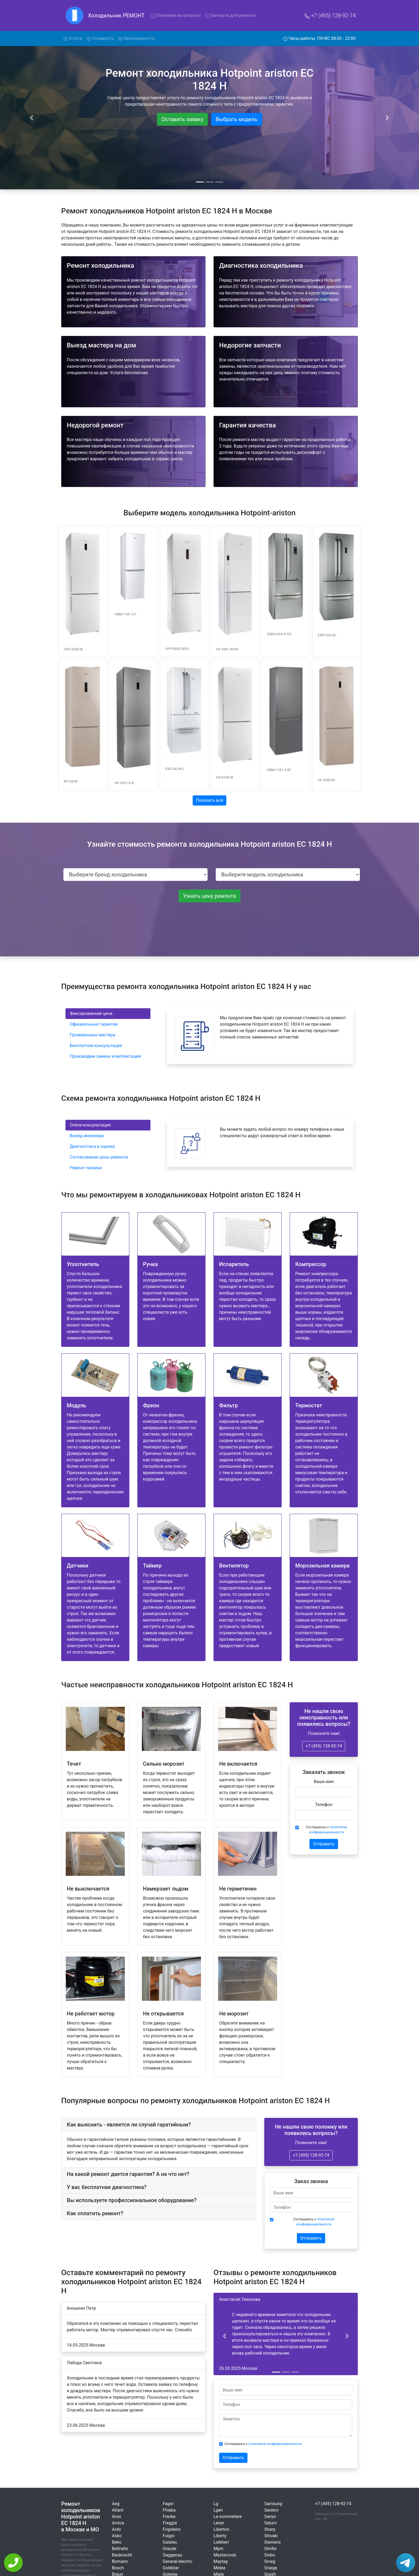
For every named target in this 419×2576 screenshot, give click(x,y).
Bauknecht (122, 2555)
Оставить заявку (182, 119)
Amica (118, 2522)
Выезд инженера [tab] (87, 1135)
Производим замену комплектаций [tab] (105, 1056)
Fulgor (169, 2535)
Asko (117, 2535)
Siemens (272, 2542)
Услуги (73, 38)
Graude (169, 2548)
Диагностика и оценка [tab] (92, 1146)
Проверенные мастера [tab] (92, 1034)
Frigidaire (171, 2529)
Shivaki (271, 2535)
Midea (219, 2567)
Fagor (168, 2503)
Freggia (170, 2522)
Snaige (270, 2567)
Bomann (120, 2561)
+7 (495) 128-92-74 (330, 15)
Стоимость (100, 38)
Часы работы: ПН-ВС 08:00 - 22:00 (319, 38)
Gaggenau (172, 2555)
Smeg (269, 2561)
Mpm (218, 2548)
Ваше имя (324, 1781)
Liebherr (221, 2542)
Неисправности (136, 38)
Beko (117, 2542)
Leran (219, 2522)
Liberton (221, 2529)
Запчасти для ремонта (230, 15)
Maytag (221, 2561)
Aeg (115, 2503)
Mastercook (225, 2555)
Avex (116, 2516)
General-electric (177, 2561)
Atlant (117, 2510)
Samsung (273, 2503)
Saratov (271, 2510)
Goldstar (171, 2567)
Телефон (323, 1804)
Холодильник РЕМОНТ (116, 15)
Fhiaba (169, 2510)
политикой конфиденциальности (275, 2444)
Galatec (170, 2542)
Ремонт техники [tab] (86, 1167)
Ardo (116, 2529)
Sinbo (269, 2555)
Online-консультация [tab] (90, 1125)
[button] (224, 2336)
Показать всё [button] (209, 800)
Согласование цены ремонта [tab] (99, 1157)
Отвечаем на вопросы (176, 15)
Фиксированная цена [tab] (91, 1013)
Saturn (270, 2522)
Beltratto (120, 2548)
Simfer (270, 2548)
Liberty (220, 2535)
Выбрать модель (237, 119)
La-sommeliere (228, 2516)
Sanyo (270, 2516)
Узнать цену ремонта (209, 896)
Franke (169, 2516)
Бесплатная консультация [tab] (96, 1045)
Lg (216, 2503)
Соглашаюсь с (326, 1829)
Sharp (269, 2529)
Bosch (118, 2567)
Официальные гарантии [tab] (94, 1024)
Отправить (323, 1843)
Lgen (218, 2510)
